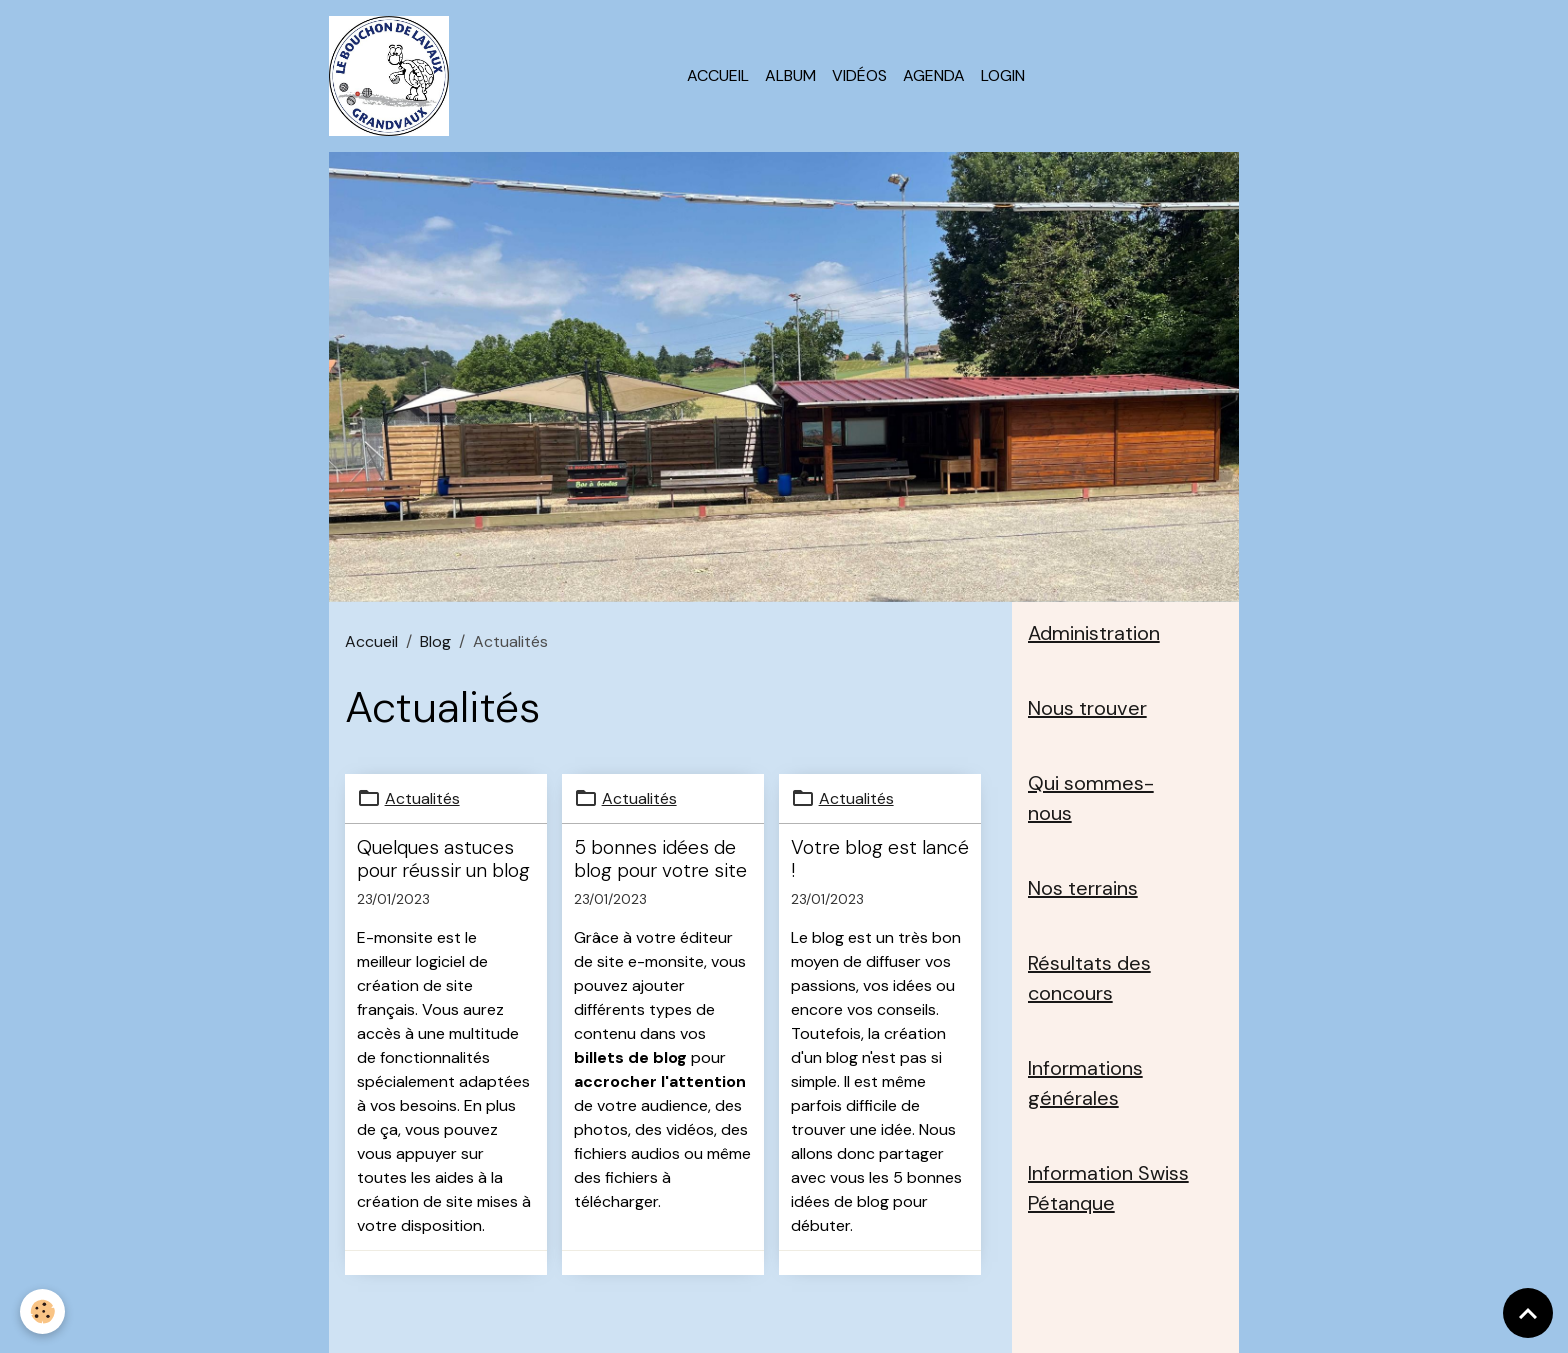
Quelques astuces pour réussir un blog (443, 859)
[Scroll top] (1528, 1313)
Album (790, 75)
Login (1003, 75)
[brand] (393, 76)
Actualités (422, 798)
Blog (435, 641)
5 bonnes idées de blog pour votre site (660, 859)
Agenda (934, 75)
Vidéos (859, 75)
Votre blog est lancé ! (880, 859)
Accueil (718, 75)
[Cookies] (42, 1311)
